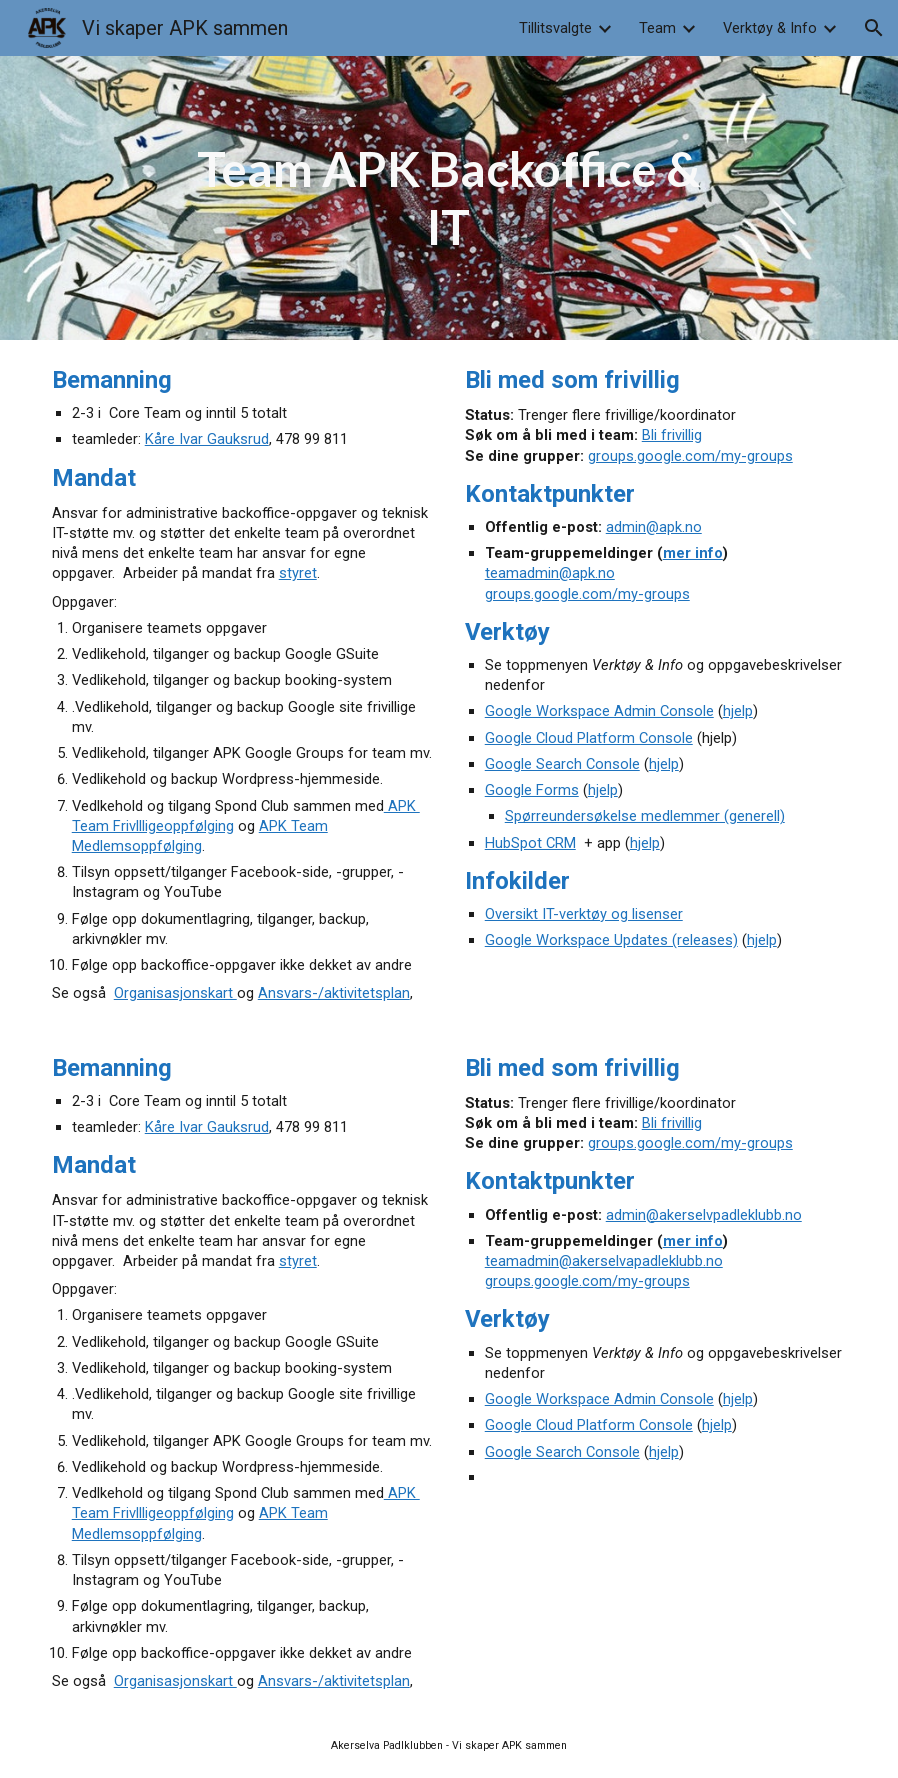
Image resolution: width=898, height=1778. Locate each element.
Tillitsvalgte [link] (555, 28)
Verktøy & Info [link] (770, 28)
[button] (874, 28)
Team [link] (657, 28)
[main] (448, 197)
